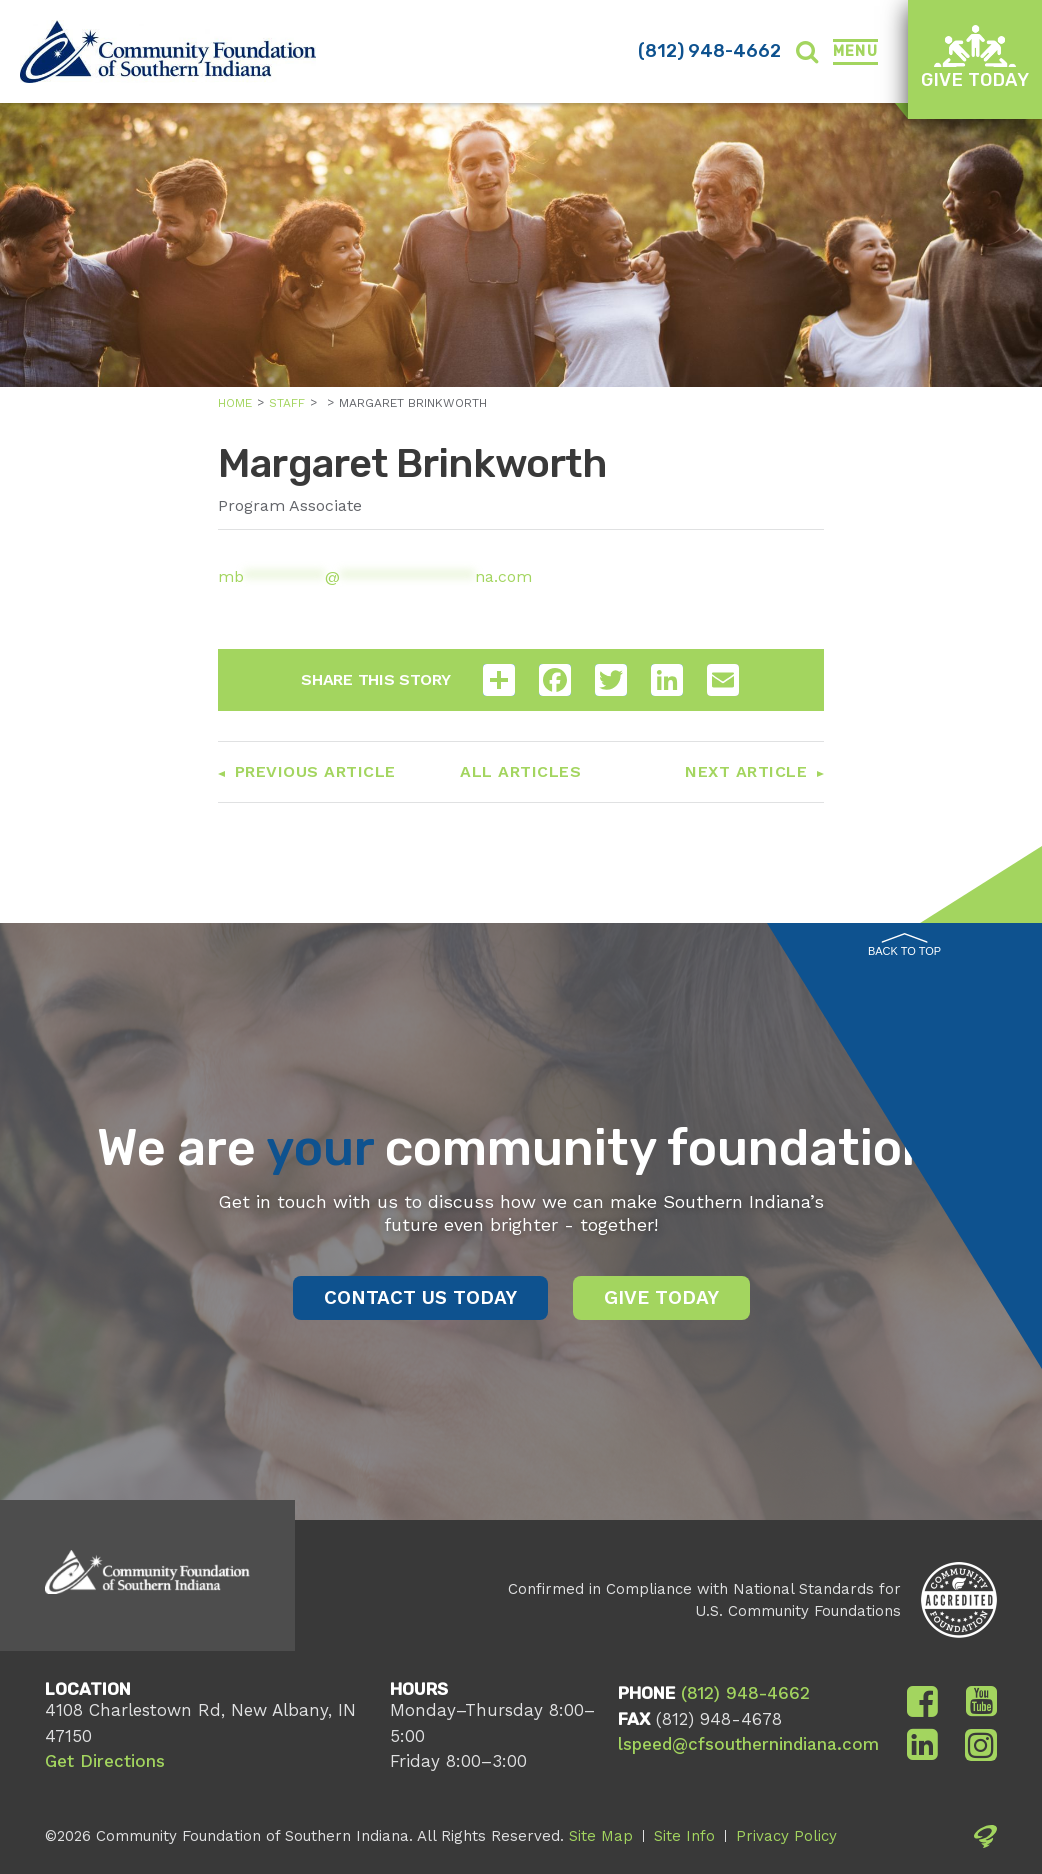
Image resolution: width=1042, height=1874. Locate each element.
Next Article (746, 771)
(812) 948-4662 (709, 51)
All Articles (520, 771)
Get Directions (105, 1761)
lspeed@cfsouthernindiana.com (748, 1744)
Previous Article (315, 771)
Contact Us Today (420, 1297)
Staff (287, 403)
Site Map (601, 1836)
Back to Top (904, 945)
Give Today (975, 57)
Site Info (684, 1836)
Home (235, 403)
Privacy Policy (786, 1836)
